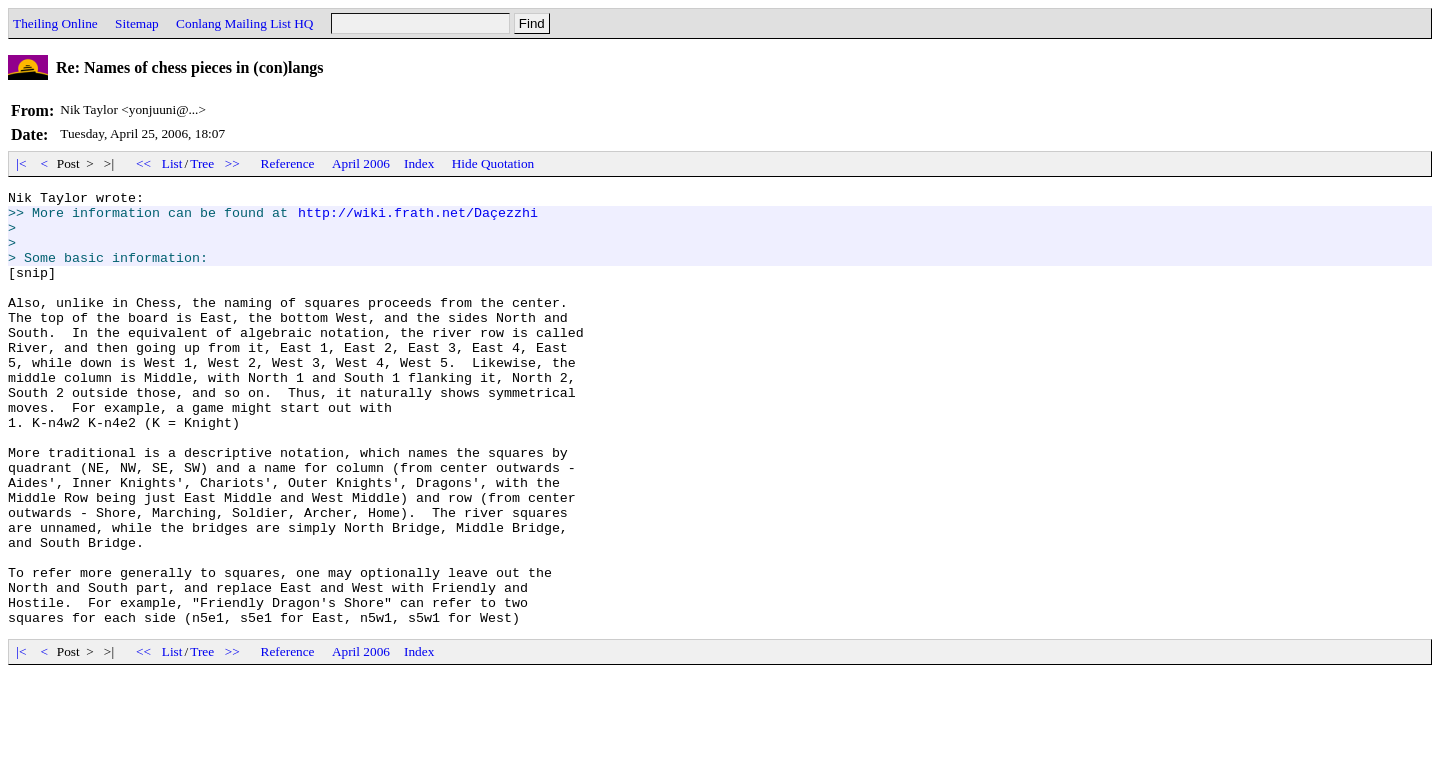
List (172, 163)
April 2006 (361, 163)
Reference (288, 163)
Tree (202, 163)
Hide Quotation (493, 163)
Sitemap (137, 23)
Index (419, 163)
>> (233, 163)
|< (21, 163)
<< (144, 163)
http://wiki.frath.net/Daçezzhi (418, 218)
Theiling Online (55, 23)
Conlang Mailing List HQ (244, 23)
